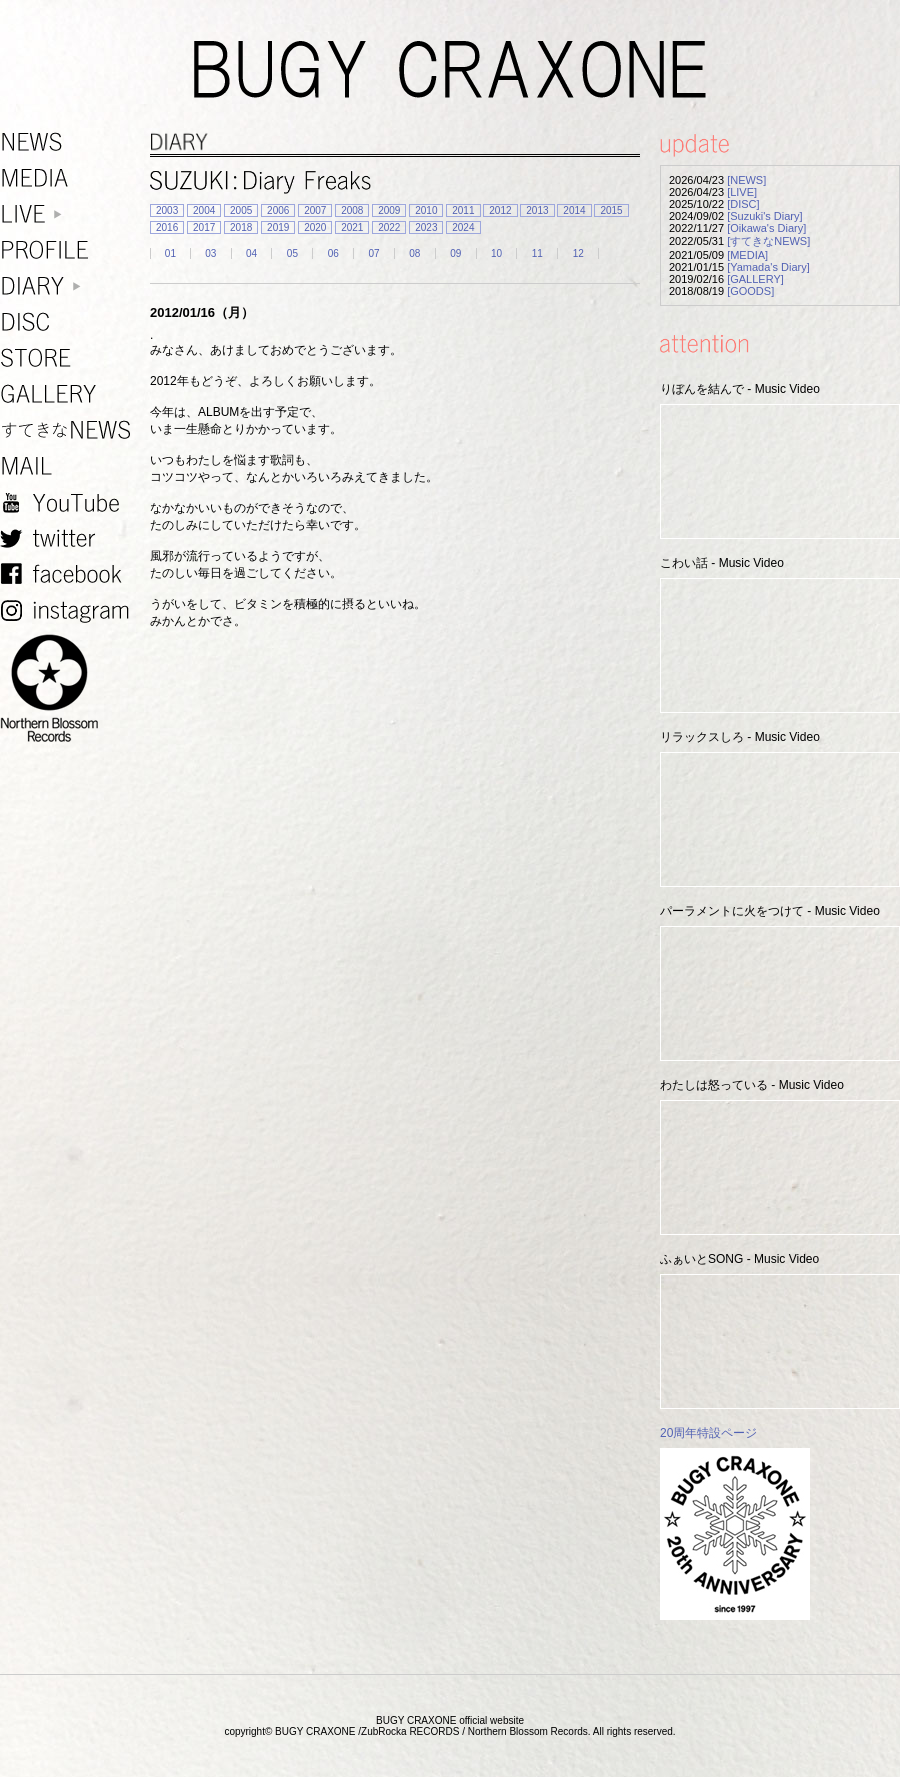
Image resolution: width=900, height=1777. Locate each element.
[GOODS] (750, 291)
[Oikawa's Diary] (766, 228)
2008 (352, 210)
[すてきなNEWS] (768, 241)
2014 (574, 210)
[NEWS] (746, 180)
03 (210, 253)
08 (414, 253)
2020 (315, 227)
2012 (500, 210)
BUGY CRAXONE (450, 70)
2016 (167, 227)
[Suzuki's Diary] (764, 216)
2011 (463, 210)
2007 (315, 210)
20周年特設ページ (708, 1433)
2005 (241, 210)
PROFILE (70, 250)
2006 (278, 210)
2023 (426, 227)
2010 (426, 210)
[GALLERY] (755, 279)
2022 (389, 227)
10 (496, 253)
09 (455, 253)
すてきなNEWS (70, 430)
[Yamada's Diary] (768, 267)
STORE (70, 358)
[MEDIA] (747, 255)
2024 (463, 227)
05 (292, 253)
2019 (278, 227)
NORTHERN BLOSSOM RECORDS (70, 689)
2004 (204, 210)
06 (333, 253)
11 (537, 253)
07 (373, 253)
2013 (537, 210)
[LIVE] (742, 192)
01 (170, 253)
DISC (70, 322)
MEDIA (70, 178)
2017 (204, 227)
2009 (389, 210)
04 (251, 253)
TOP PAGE (873, 1750)
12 (578, 253)
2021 (352, 227)
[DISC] (743, 204)
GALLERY (70, 394)
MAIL (70, 466)
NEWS (70, 142)
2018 (241, 227)
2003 (167, 210)
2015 (611, 210)
